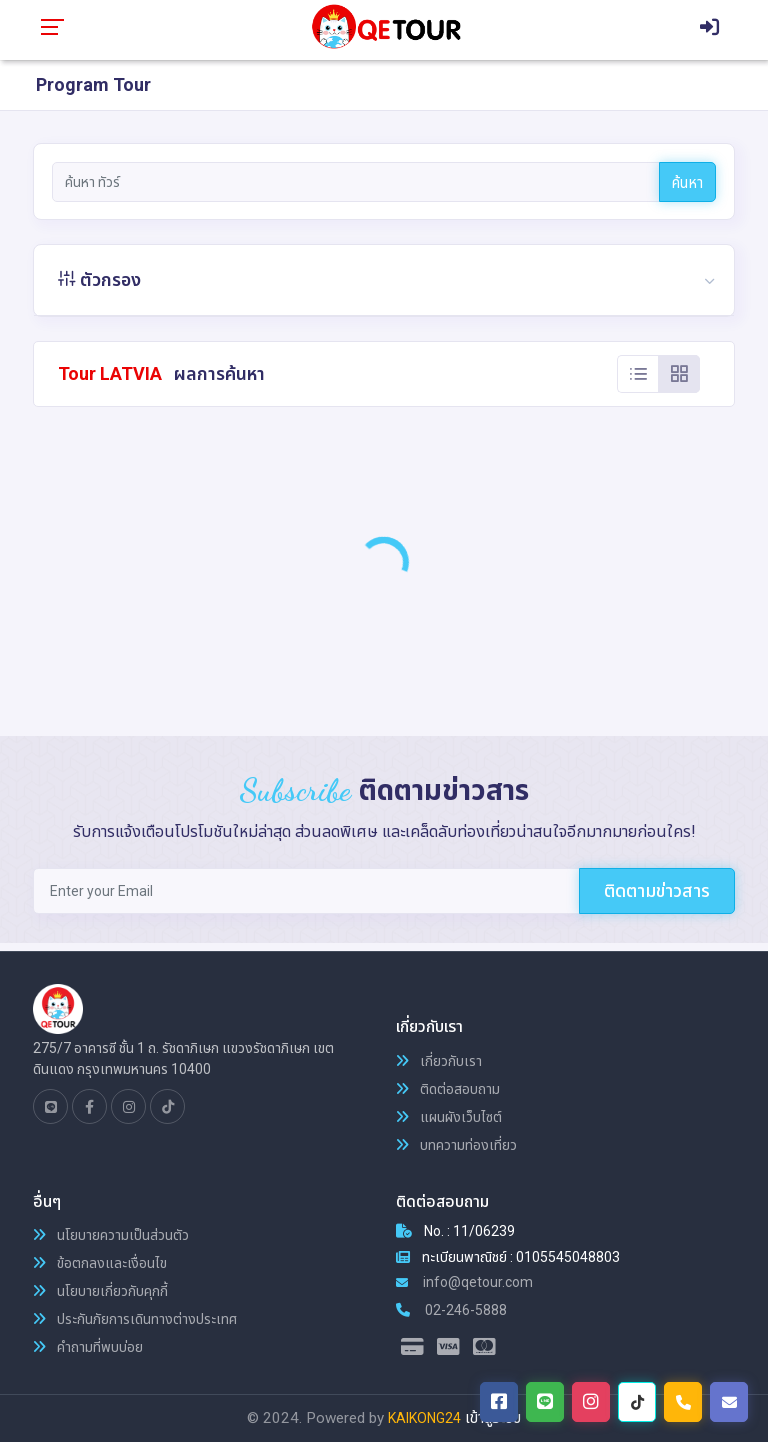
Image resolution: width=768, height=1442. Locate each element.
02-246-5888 (451, 1310)
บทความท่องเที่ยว (456, 1145)
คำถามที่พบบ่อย (88, 1347)
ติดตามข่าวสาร (657, 890)
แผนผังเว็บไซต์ (449, 1117)
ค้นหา (687, 183)
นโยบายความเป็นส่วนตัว (111, 1235)
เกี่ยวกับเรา (439, 1061)
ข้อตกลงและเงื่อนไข (100, 1263)
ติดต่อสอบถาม (448, 1089)
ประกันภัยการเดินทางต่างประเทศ (135, 1319)
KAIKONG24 (424, 1418)
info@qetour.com (464, 1282)
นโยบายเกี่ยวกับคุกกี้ (100, 1291)
